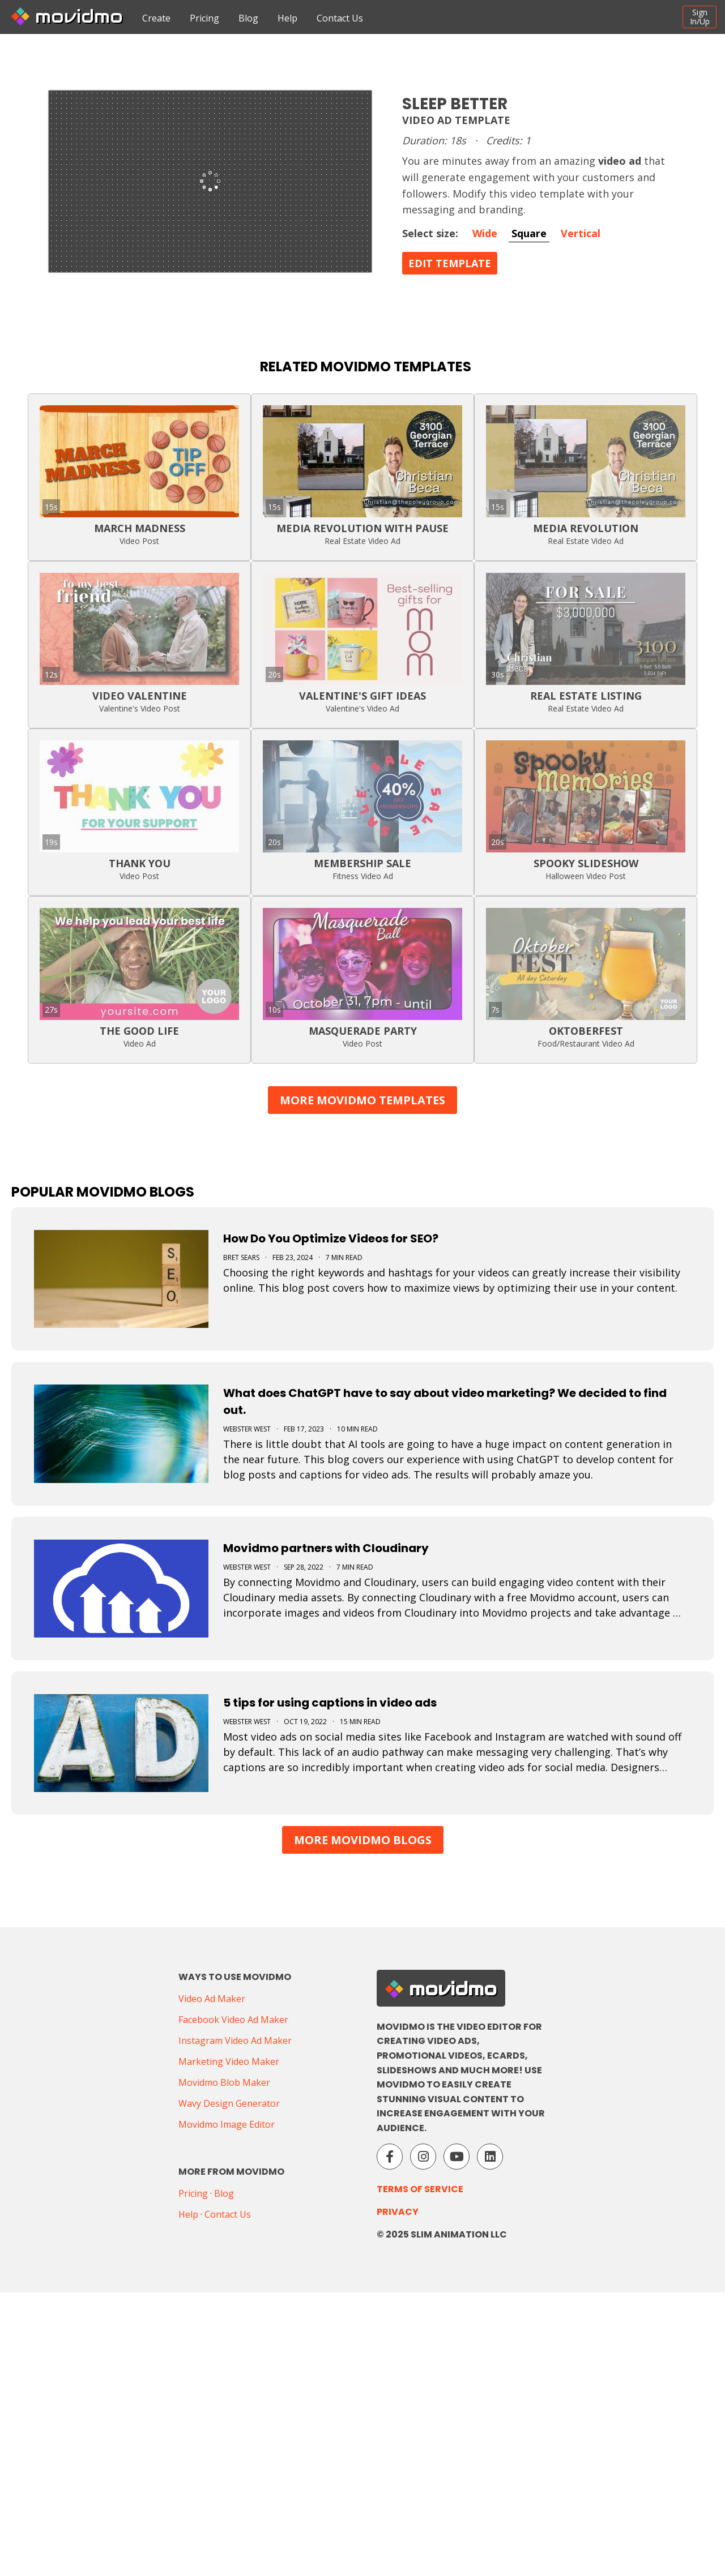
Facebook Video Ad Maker (233, 2019)
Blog (248, 18)
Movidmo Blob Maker (224, 2082)
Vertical (580, 233)
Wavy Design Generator (229, 2103)
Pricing (204, 18)
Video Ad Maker (211, 1998)
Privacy (398, 2211)
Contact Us (340, 18)
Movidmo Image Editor (226, 2124)
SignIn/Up (700, 17)
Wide (484, 233)
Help (287, 18)
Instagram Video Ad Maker (235, 2040)
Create (156, 18)
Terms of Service (420, 2189)
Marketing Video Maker (228, 2061)
